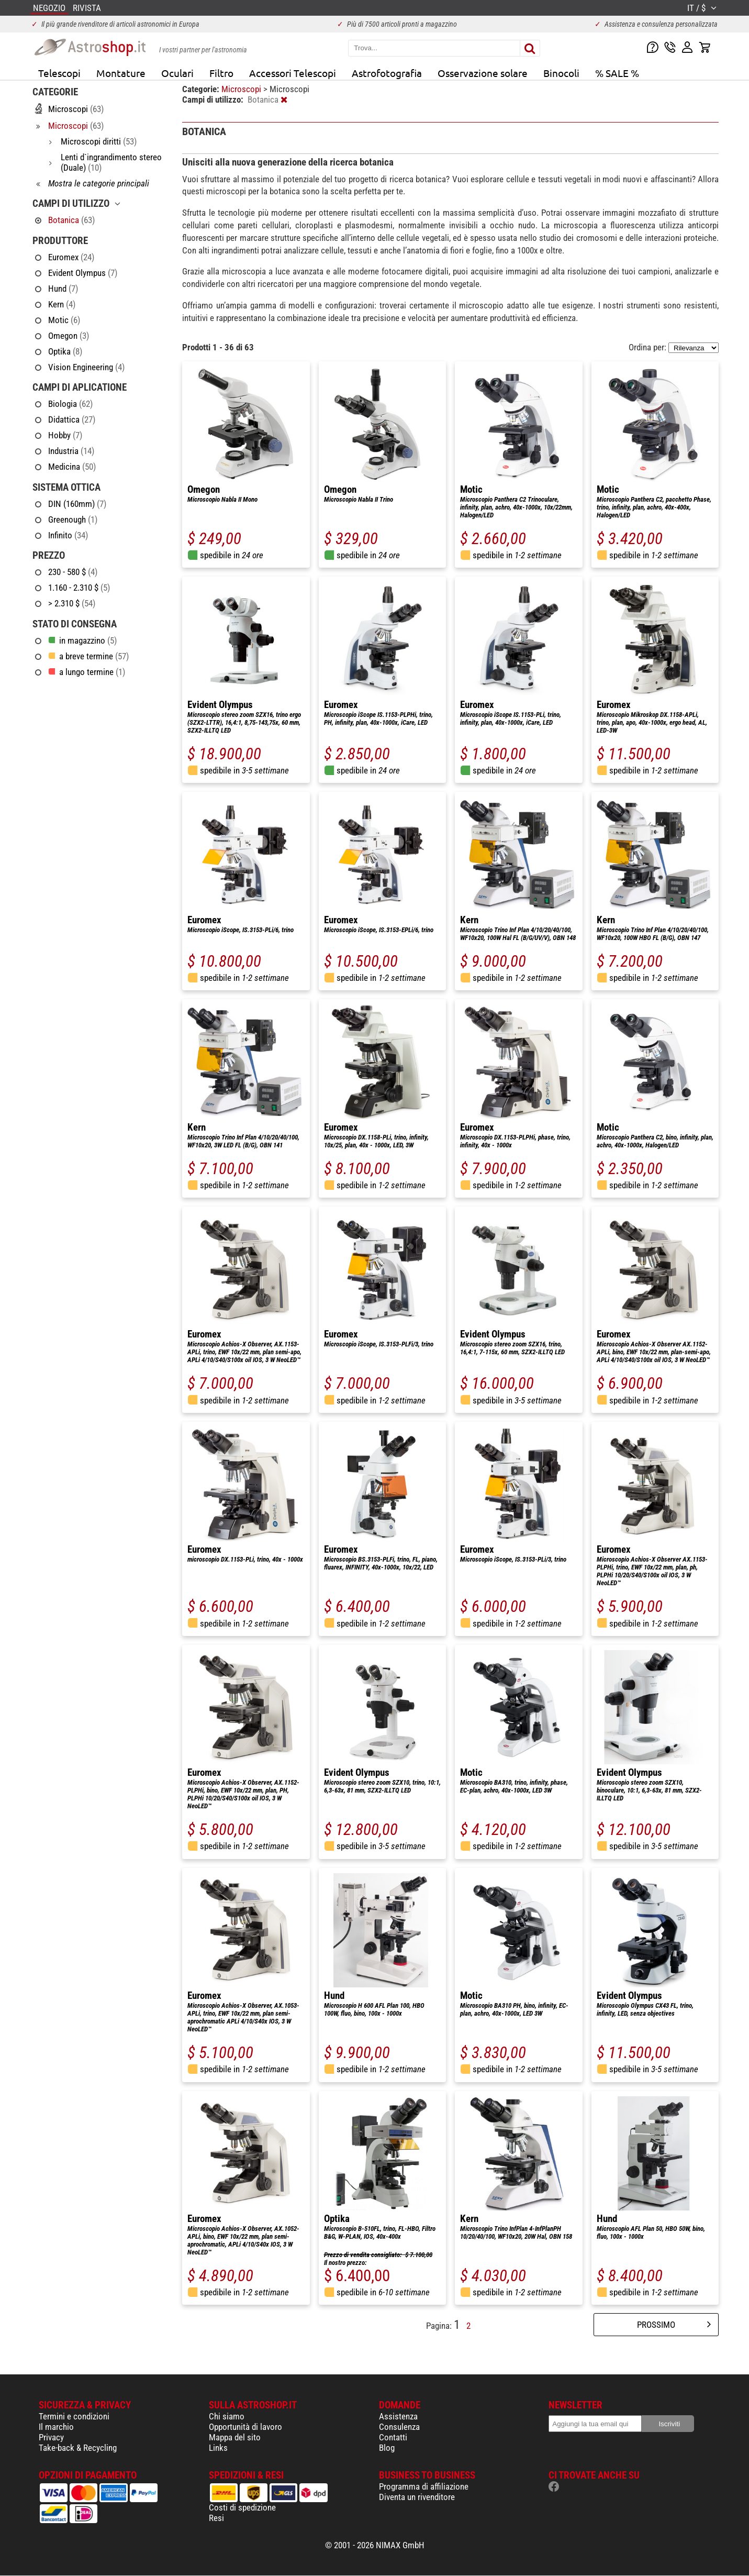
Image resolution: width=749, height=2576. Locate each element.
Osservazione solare (483, 73)
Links (218, 2447)
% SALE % (617, 73)
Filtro (221, 73)
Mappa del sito (235, 2437)
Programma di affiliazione (423, 2486)
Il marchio (56, 2427)
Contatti (393, 2437)
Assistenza (398, 2416)
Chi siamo (226, 2416)
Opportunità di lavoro (245, 2427)
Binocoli (561, 73)
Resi (216, 2518)
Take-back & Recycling (78, 2447)
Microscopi (242, 89)
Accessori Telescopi (292, 73)
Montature (121, 73)
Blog (387, 2447)
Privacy (51, 2437)
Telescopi (59, 73)
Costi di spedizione (242, 2507)
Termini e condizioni (74, 2416)
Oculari (177, 73)
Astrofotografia (387, 73)
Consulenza (399, 2427)
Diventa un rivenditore (417, 2497)
